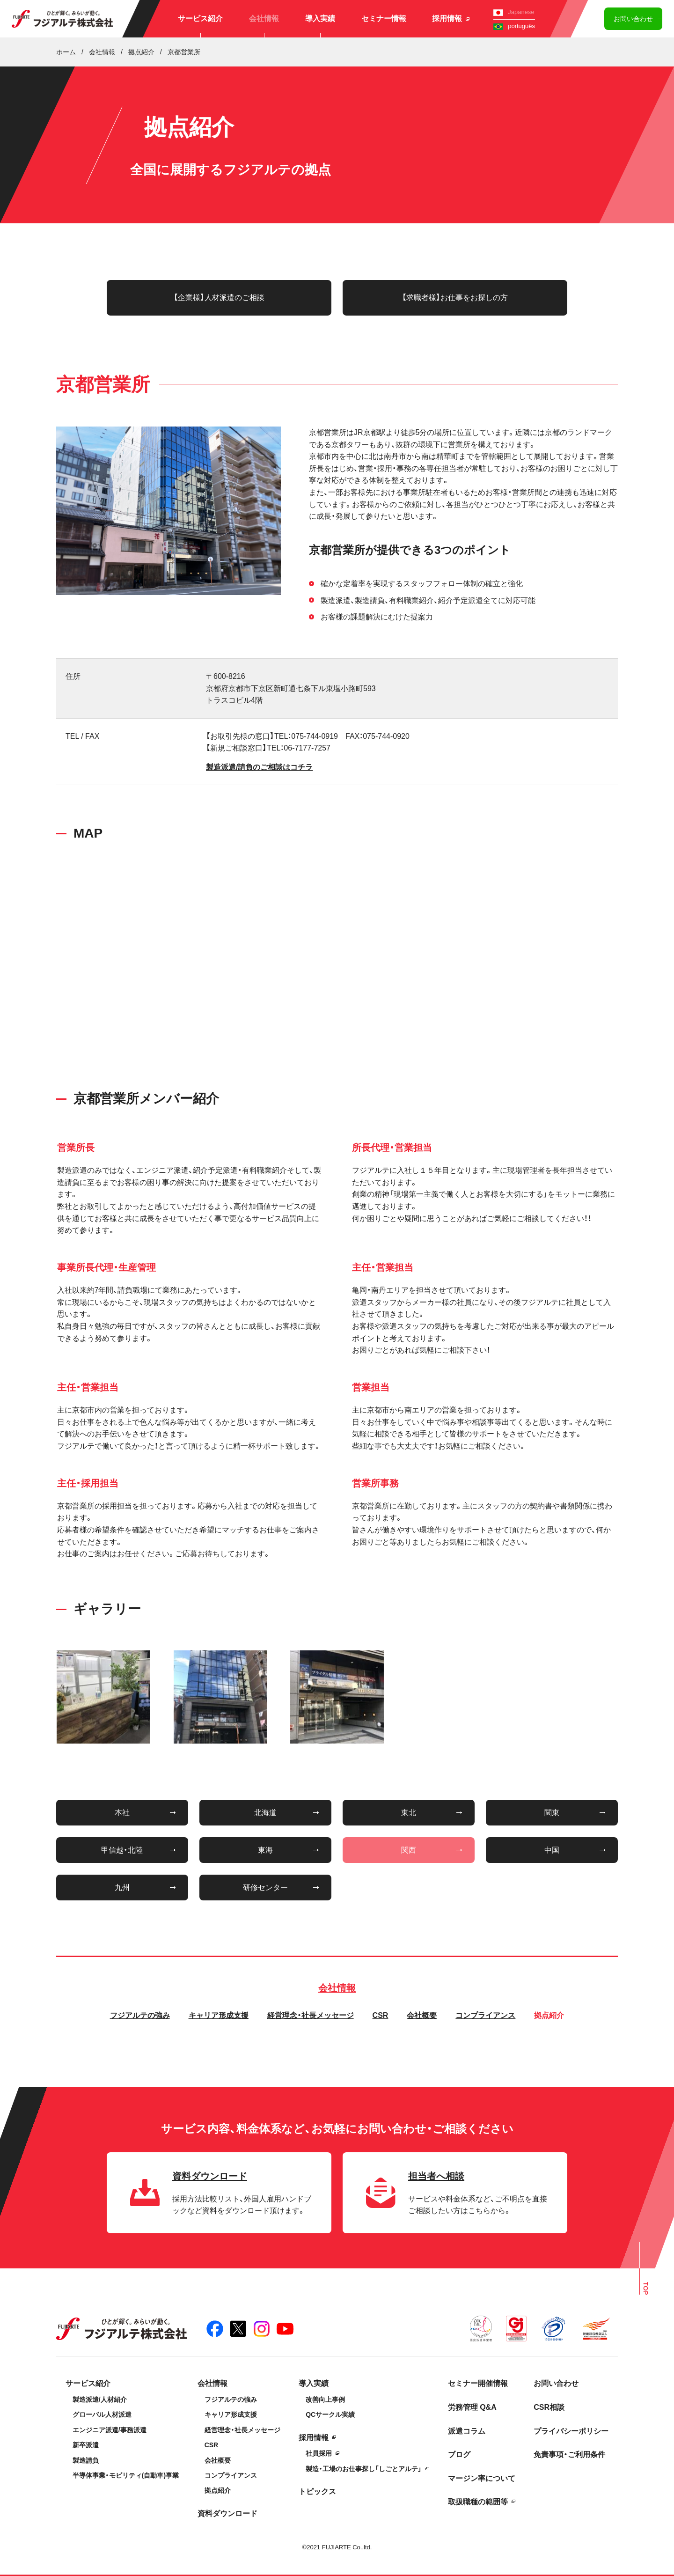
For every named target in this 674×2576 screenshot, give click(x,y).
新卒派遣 (86, 2445)
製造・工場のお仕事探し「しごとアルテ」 (364, 2469)
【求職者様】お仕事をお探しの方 (455, 298)
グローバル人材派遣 (102, 2414)
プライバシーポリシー (571, 2431)
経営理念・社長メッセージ (310, 2015)
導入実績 (320, 18)
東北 (408, 1813)
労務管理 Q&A (472, 2407)
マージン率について (481, 2478)
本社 (122, 1813)
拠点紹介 (549, 2015)
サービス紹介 (200, 18)
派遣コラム (466, 2431)
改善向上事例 (325, 2399)
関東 (551, 1813)
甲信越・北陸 (122, 1850)
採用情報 (450, 18)
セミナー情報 (383, 18)
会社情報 (264, 18)
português (514, 25)
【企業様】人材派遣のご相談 (219, 298)
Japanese (513, 11)
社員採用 (319, 2453)
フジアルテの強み (140, 2015)
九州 (122, 1888)
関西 (408, 1850)
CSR (380, 2015)
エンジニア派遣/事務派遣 (110, 2430)
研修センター (265, 1888)
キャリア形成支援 (219, 2015)
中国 (551, 1850)
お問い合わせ (633, 18)
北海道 (265, 1813)
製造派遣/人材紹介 (100, 2399)
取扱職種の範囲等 (478, 2502)
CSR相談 (549, 2407)
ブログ (459, 2454)
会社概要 (422, 2015)
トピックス (317, 2491)
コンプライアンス (485, 2015)
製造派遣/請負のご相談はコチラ (259, 767)
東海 (265, 1850)
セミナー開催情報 (478, 2383)
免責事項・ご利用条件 (569, 2454)
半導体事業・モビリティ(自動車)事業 (126, 2475)
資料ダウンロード (227, 2513)
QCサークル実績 (330, 2414)
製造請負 (86, 2460)
